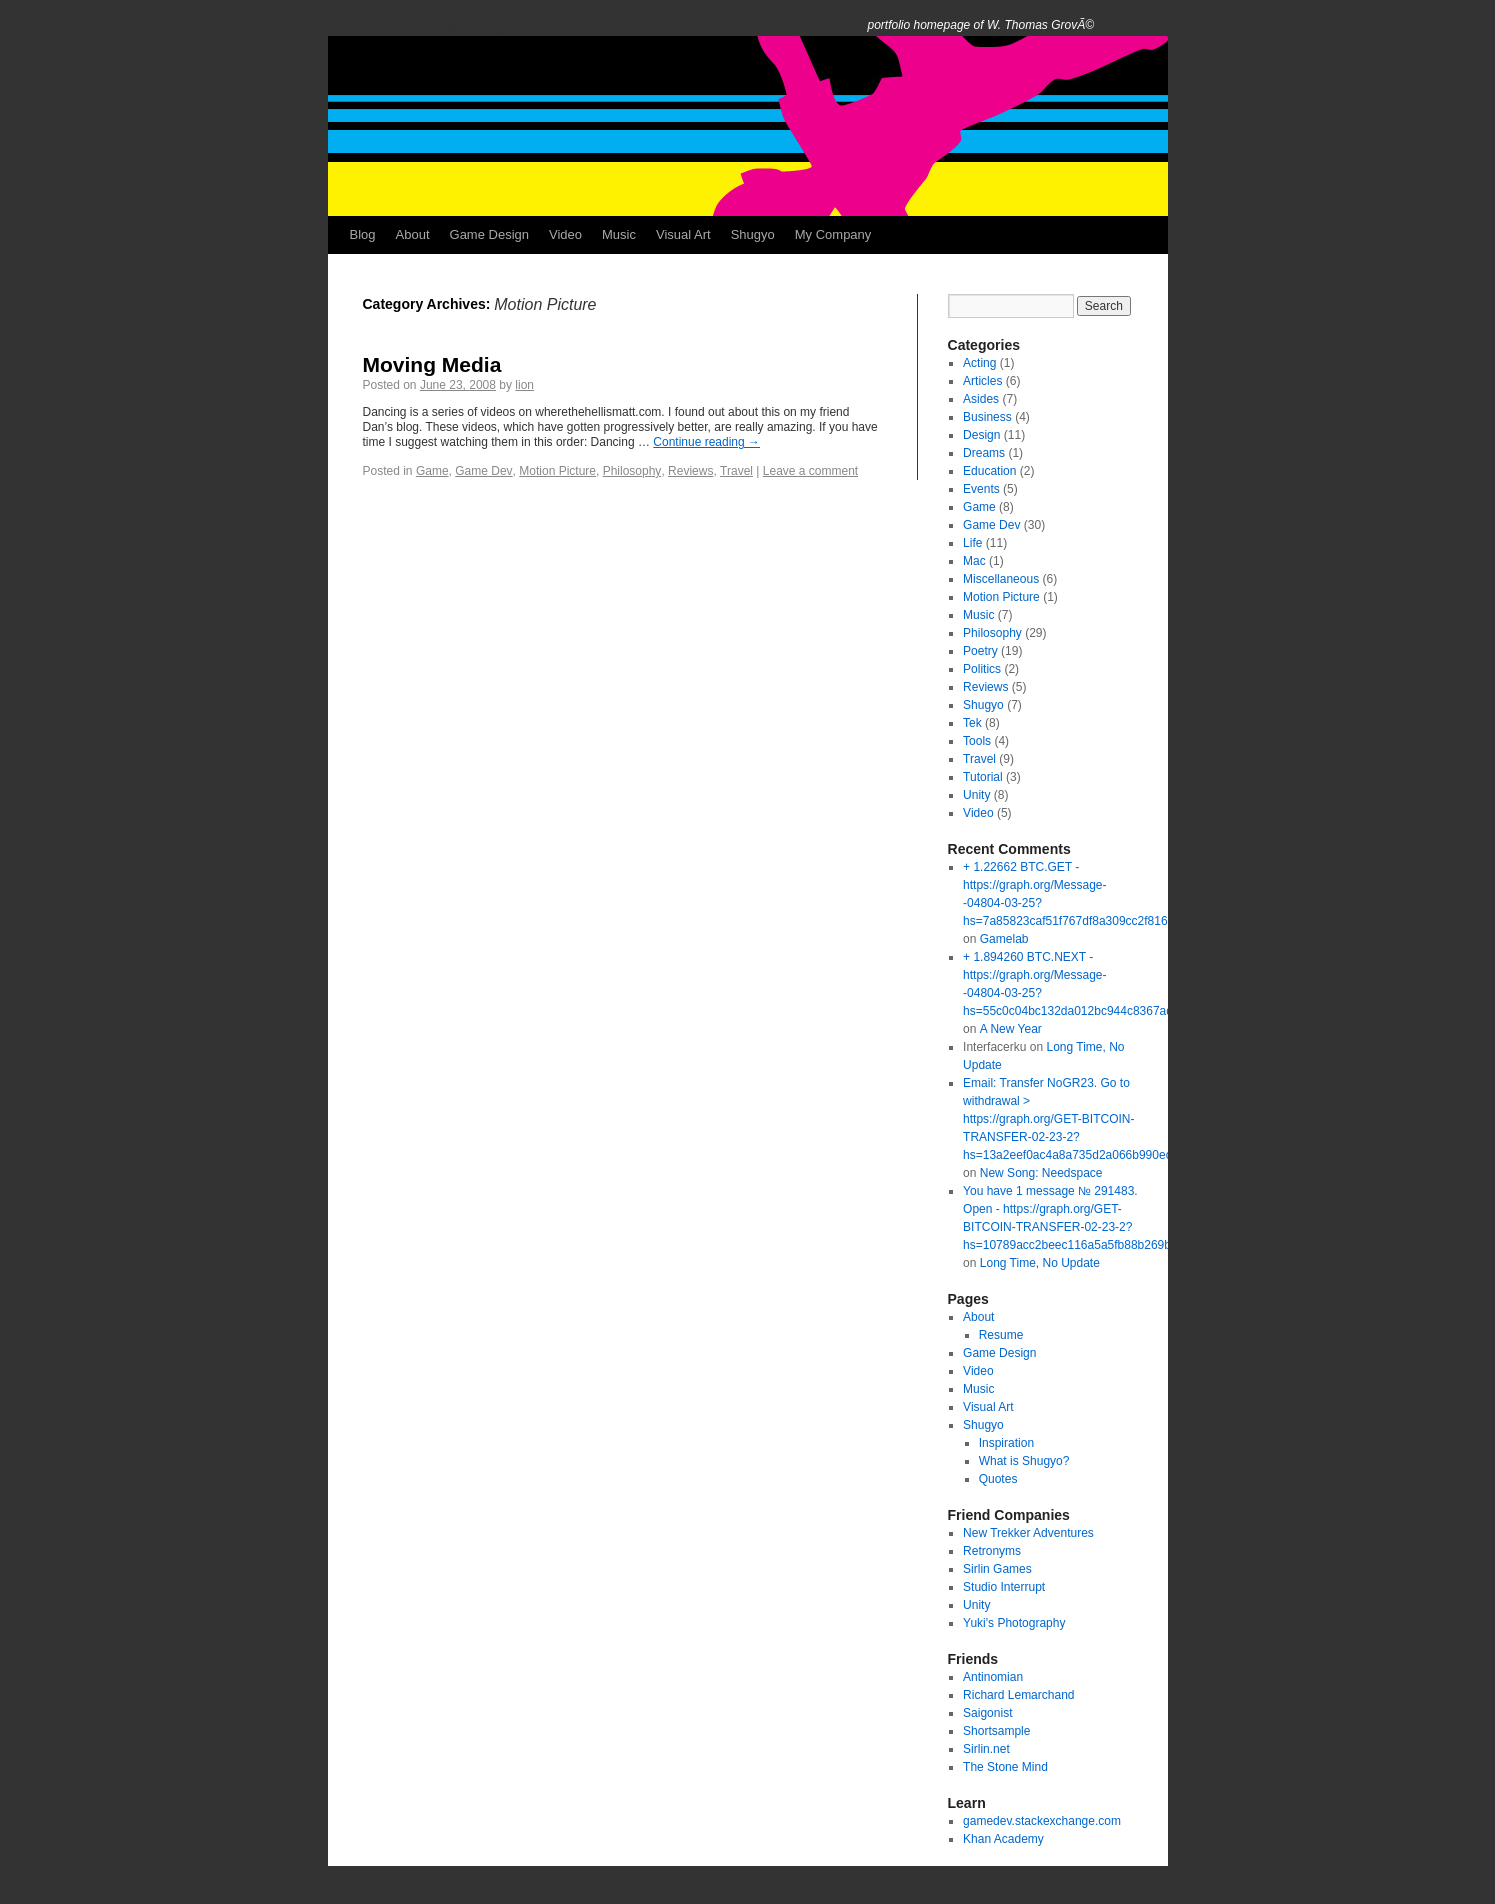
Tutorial (983, 777)
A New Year (1011, 1029)
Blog (363, 234)
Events (981, 489)
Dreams (984, 453)
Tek (972, 723)
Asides (981, 399)
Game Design (489, 234)
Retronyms (992, 1551)
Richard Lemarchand (1018, 1695)
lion (524, 385)
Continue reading (706, 442)
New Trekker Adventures (1028, 1533)
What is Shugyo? (1024, 1461)
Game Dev (483, 471)
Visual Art (683, 234)
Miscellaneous (1001, 579)
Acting (979, 363)
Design (981, 435)
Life (972, 543)
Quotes (998, 1479)
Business (987, 417)
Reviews (690, 471)
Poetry (980, 651)
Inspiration (1006, 1443)
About (413, 234)
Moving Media (432, 364)
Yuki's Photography (1014, 1623)
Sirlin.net (986, 1749)
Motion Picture (557, 471)
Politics (982, 669)
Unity (976, 795)
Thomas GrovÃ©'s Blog (426, 28)
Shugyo (753, 234)
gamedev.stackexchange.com (1042, 1821)
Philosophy (632, 471)
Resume (1001, 1335)
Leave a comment (810, 471)
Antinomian (993, 1677)
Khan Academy (1003, 1839)
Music (619, 234)
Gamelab (1004, 939)
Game (432, 471)
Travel (736, 471)
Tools (977, 741)
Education (989, 471)
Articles (982, 381)
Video (565, 234)
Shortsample (996, 1731)
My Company (833, 234)
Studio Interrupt (1004, 1587)
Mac (974, 561)
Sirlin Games (997, 1569)
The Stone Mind (1005, 1767)
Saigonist (987, 1713)
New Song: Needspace (1041, 1173)
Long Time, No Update (1040, 1263)
